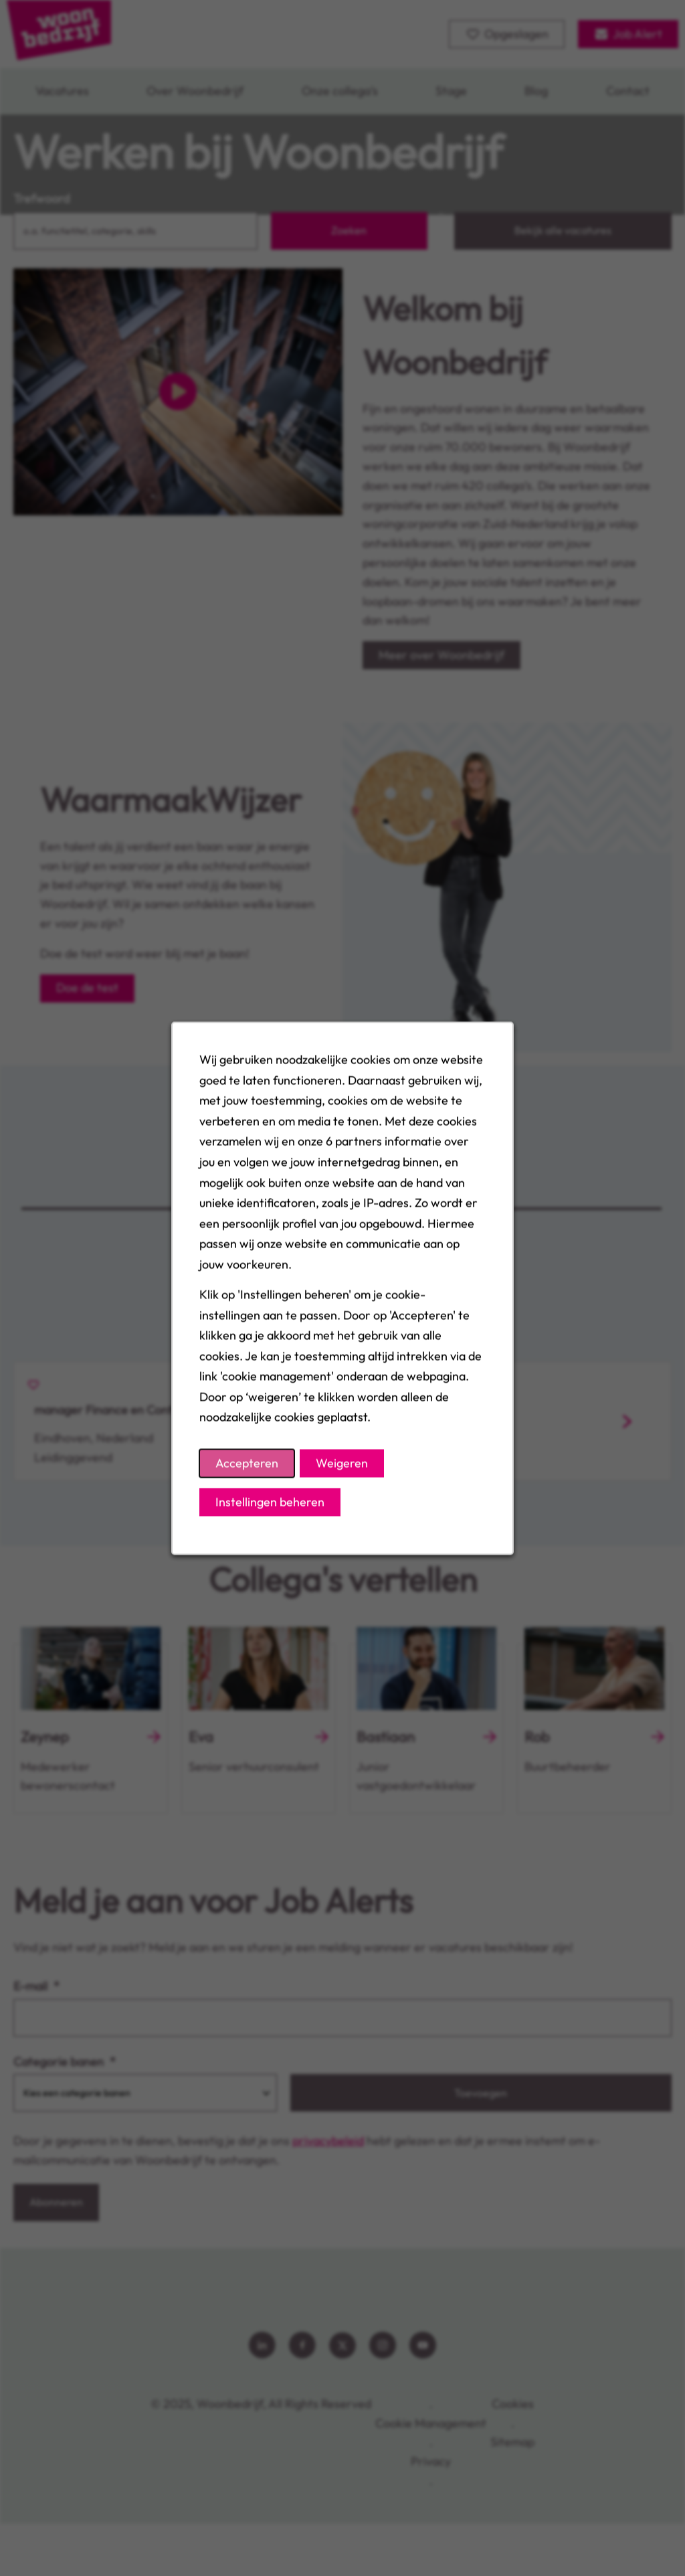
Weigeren (342, 1462)
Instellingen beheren (269, 1501)
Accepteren (246, 1462)
